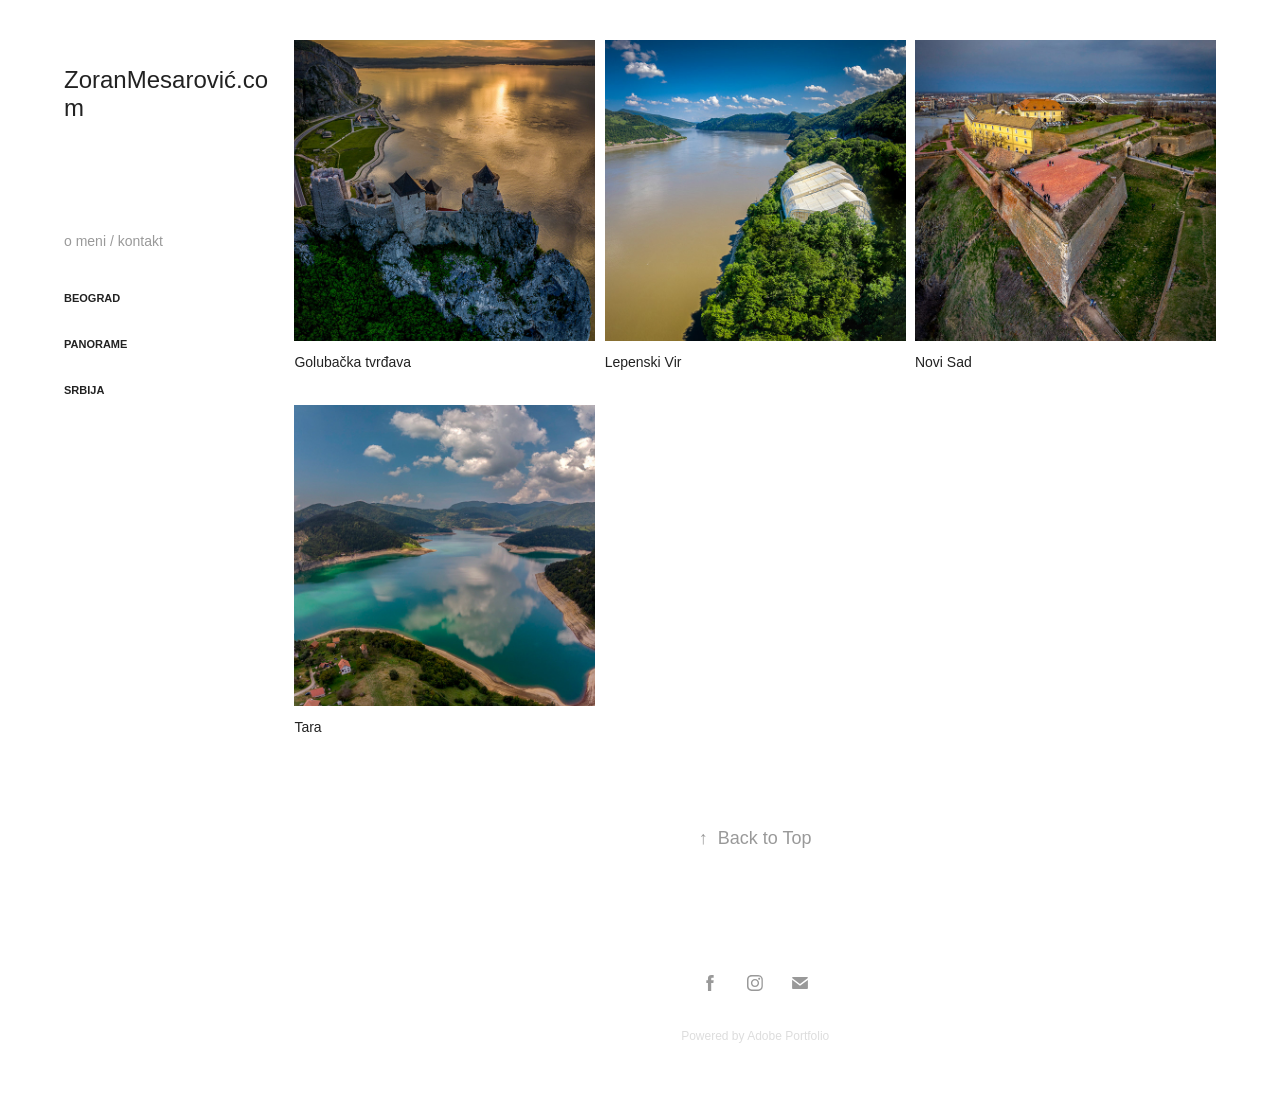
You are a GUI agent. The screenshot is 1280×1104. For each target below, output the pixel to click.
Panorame (95, 344)
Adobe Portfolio (788, 1036)
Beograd (92, 298)
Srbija (84, 390)
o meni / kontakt (113, 241)
